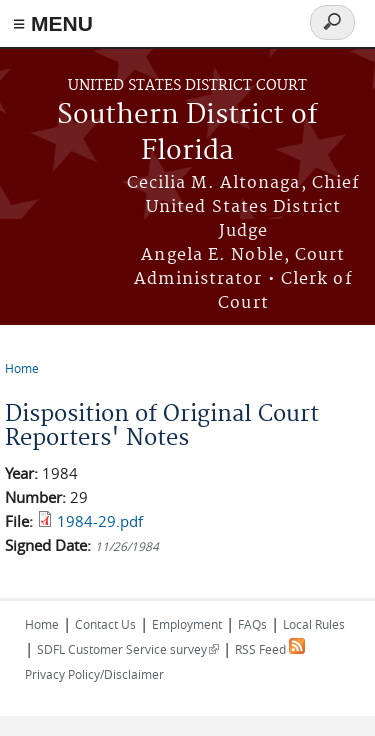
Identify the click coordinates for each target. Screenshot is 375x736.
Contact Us (105, 624)
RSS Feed (270, 649)
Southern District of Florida (187, 133)
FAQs (252, 624)
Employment (187, 624)
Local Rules (314, 624)
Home (22, 368)
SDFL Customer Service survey (128, 649)
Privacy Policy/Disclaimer (94, 674)
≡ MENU (53, 23)
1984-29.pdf (100, 521)
